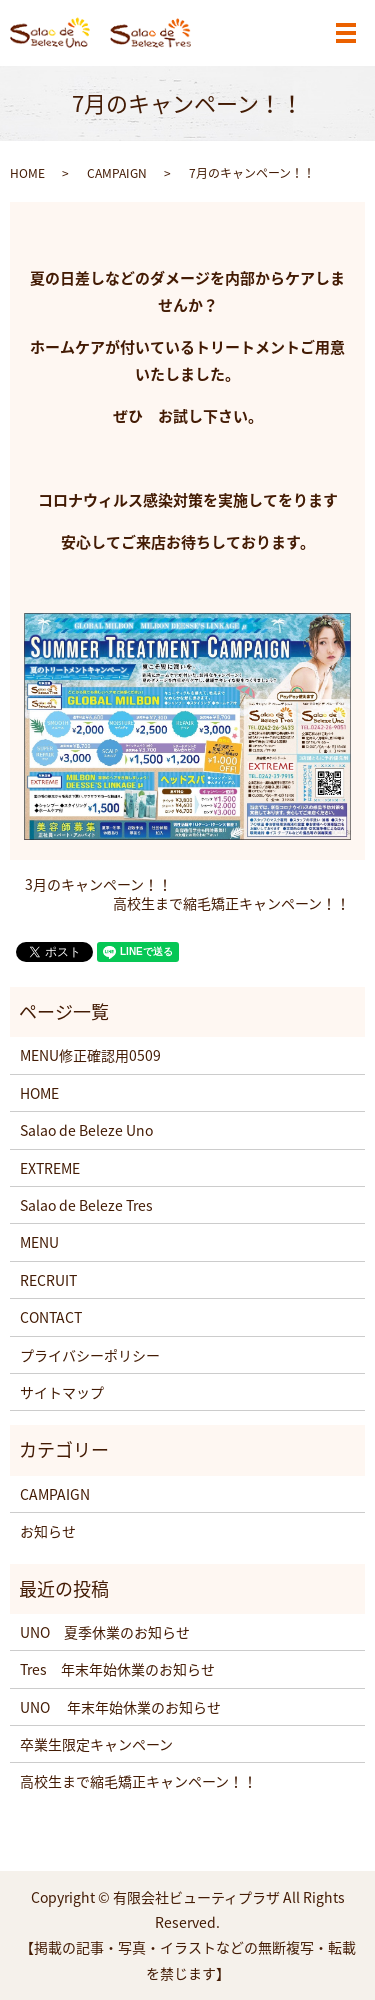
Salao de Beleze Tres (86, 1205)
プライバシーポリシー (90, 1355)
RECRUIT (48, 1280)
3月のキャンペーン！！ (98, 884)
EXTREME (50, 1168)
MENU (39, 1242)
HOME (27, 173)
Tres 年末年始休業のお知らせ (117, 1669)
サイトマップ (62, 1392)
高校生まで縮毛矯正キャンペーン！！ (231, 903)
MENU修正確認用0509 (90, 1055)
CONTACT (51, 1317)
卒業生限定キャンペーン (96, 1744)
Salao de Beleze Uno (86, 1130)
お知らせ (48, 1531)
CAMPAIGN (117, 173)
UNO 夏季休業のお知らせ (105, 1632)
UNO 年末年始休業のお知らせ (120, 1707)
